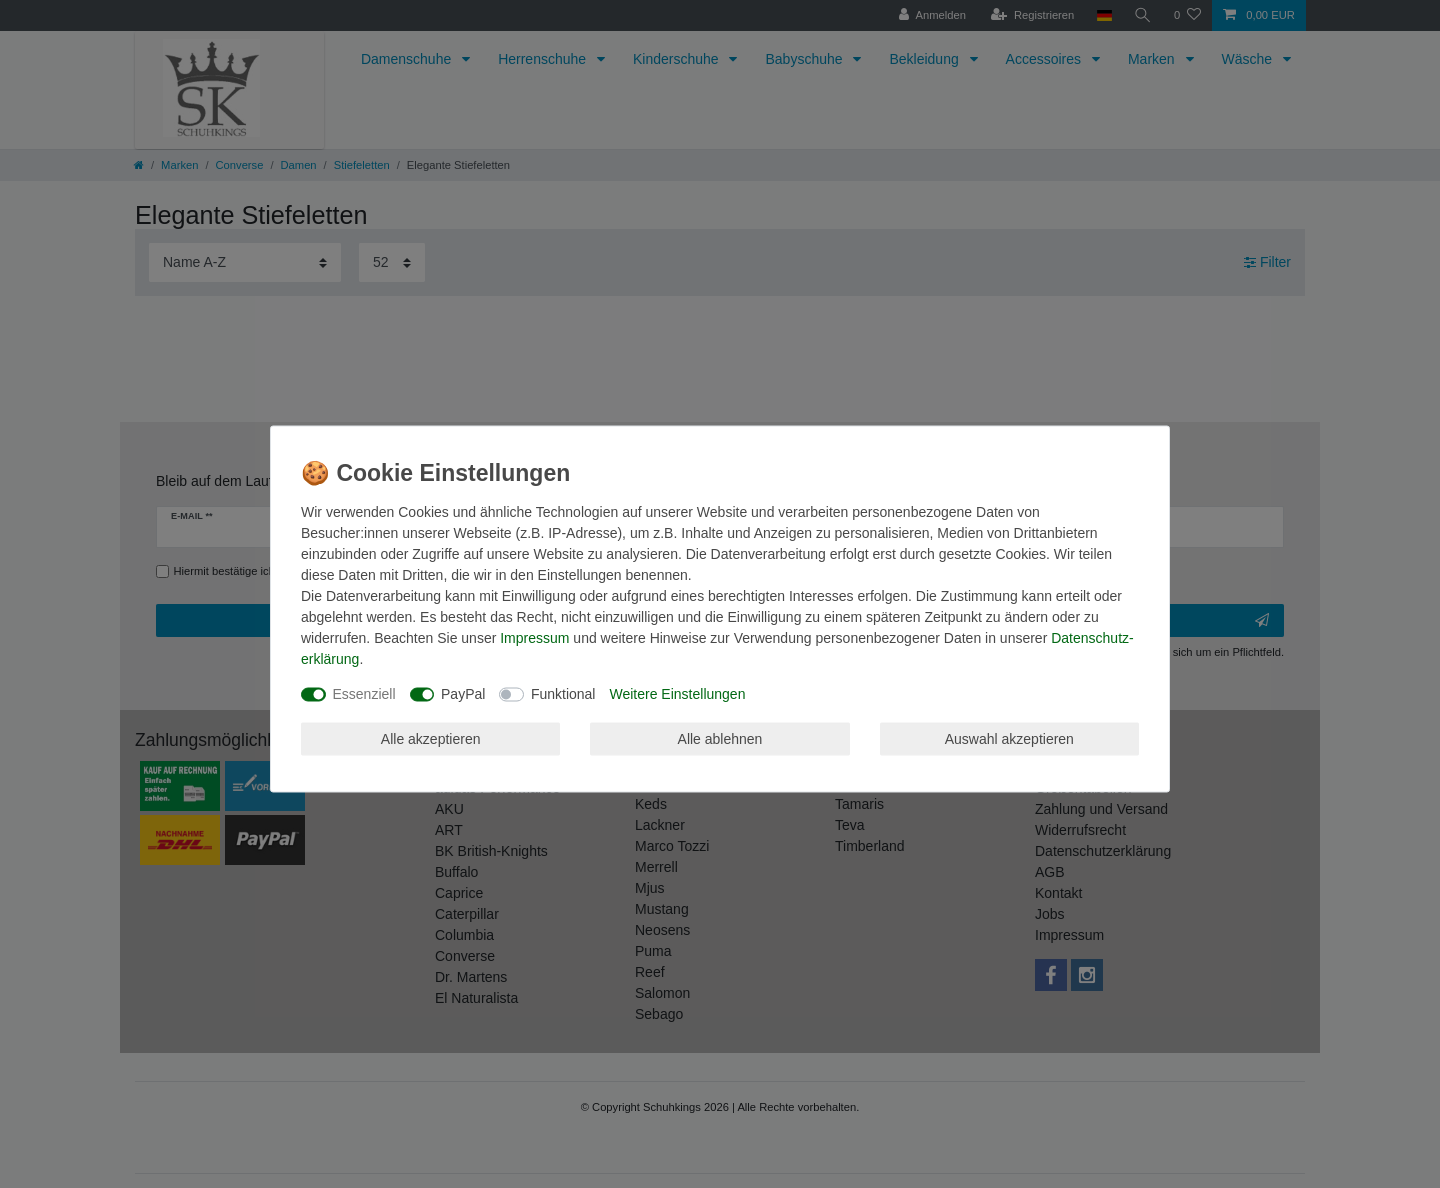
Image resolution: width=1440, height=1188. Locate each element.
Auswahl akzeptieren (1009, 738)
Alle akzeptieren (431, 738)
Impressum (534, 638)
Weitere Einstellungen (677, 694)
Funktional (563, 694)
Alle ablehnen (720, 738)
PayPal (463, 694)
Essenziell (364, 694)
